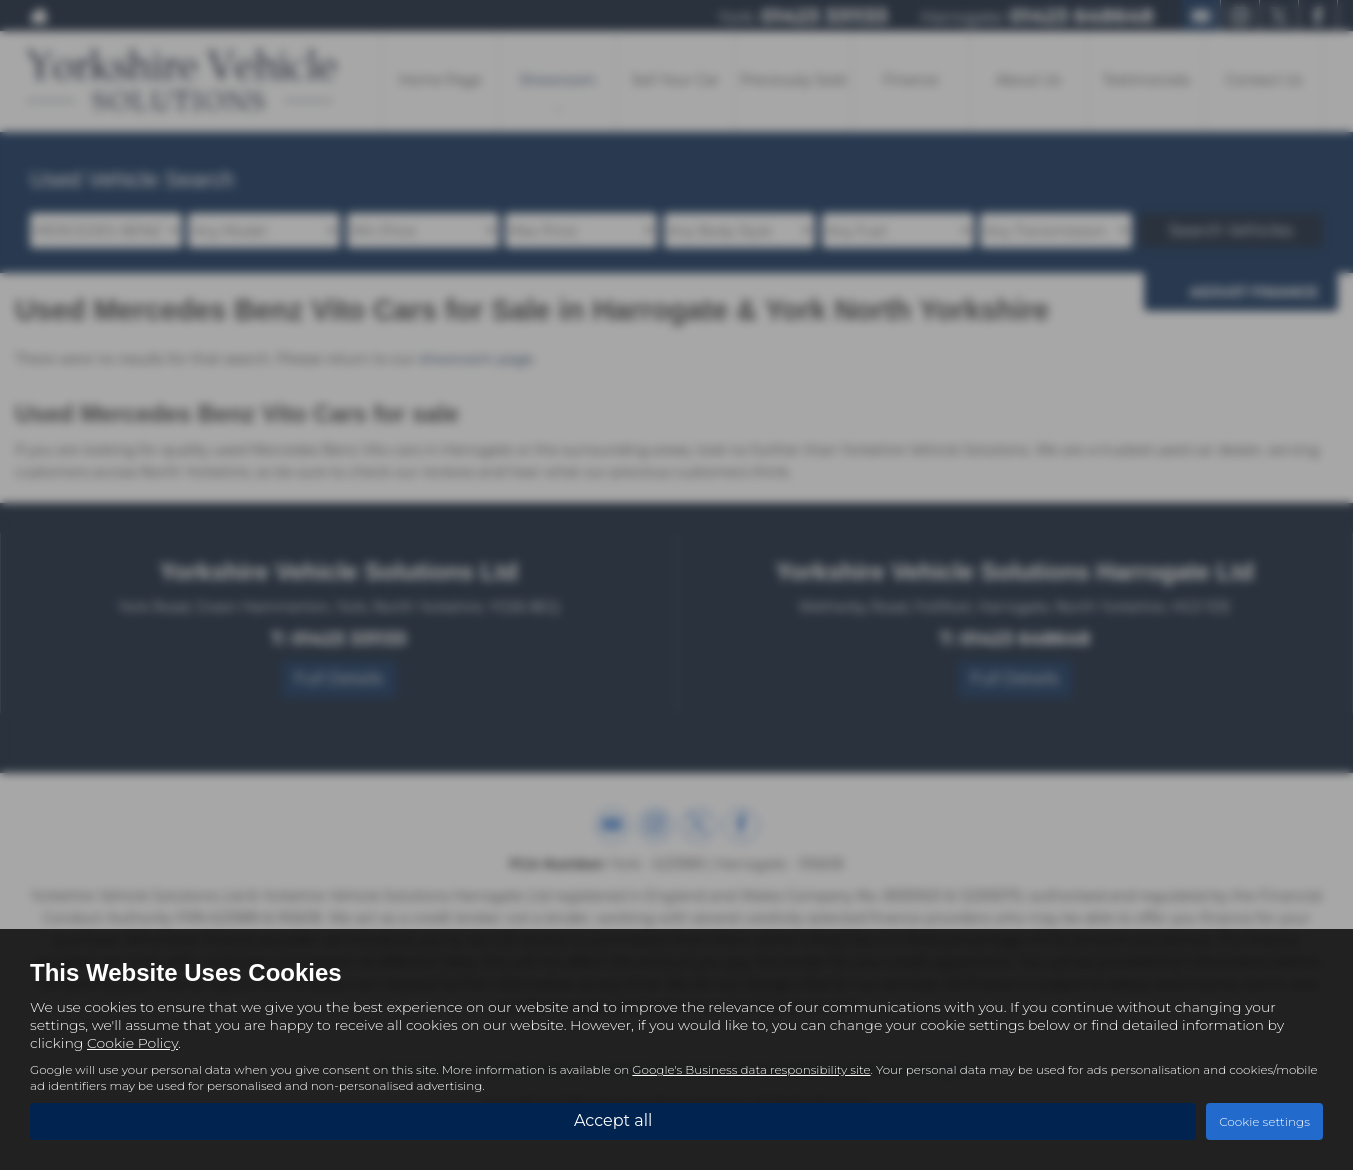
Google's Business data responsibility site (751, 1069)
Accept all (613, 1120)
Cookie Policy (132, 1043)
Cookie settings (1264, 1121)
